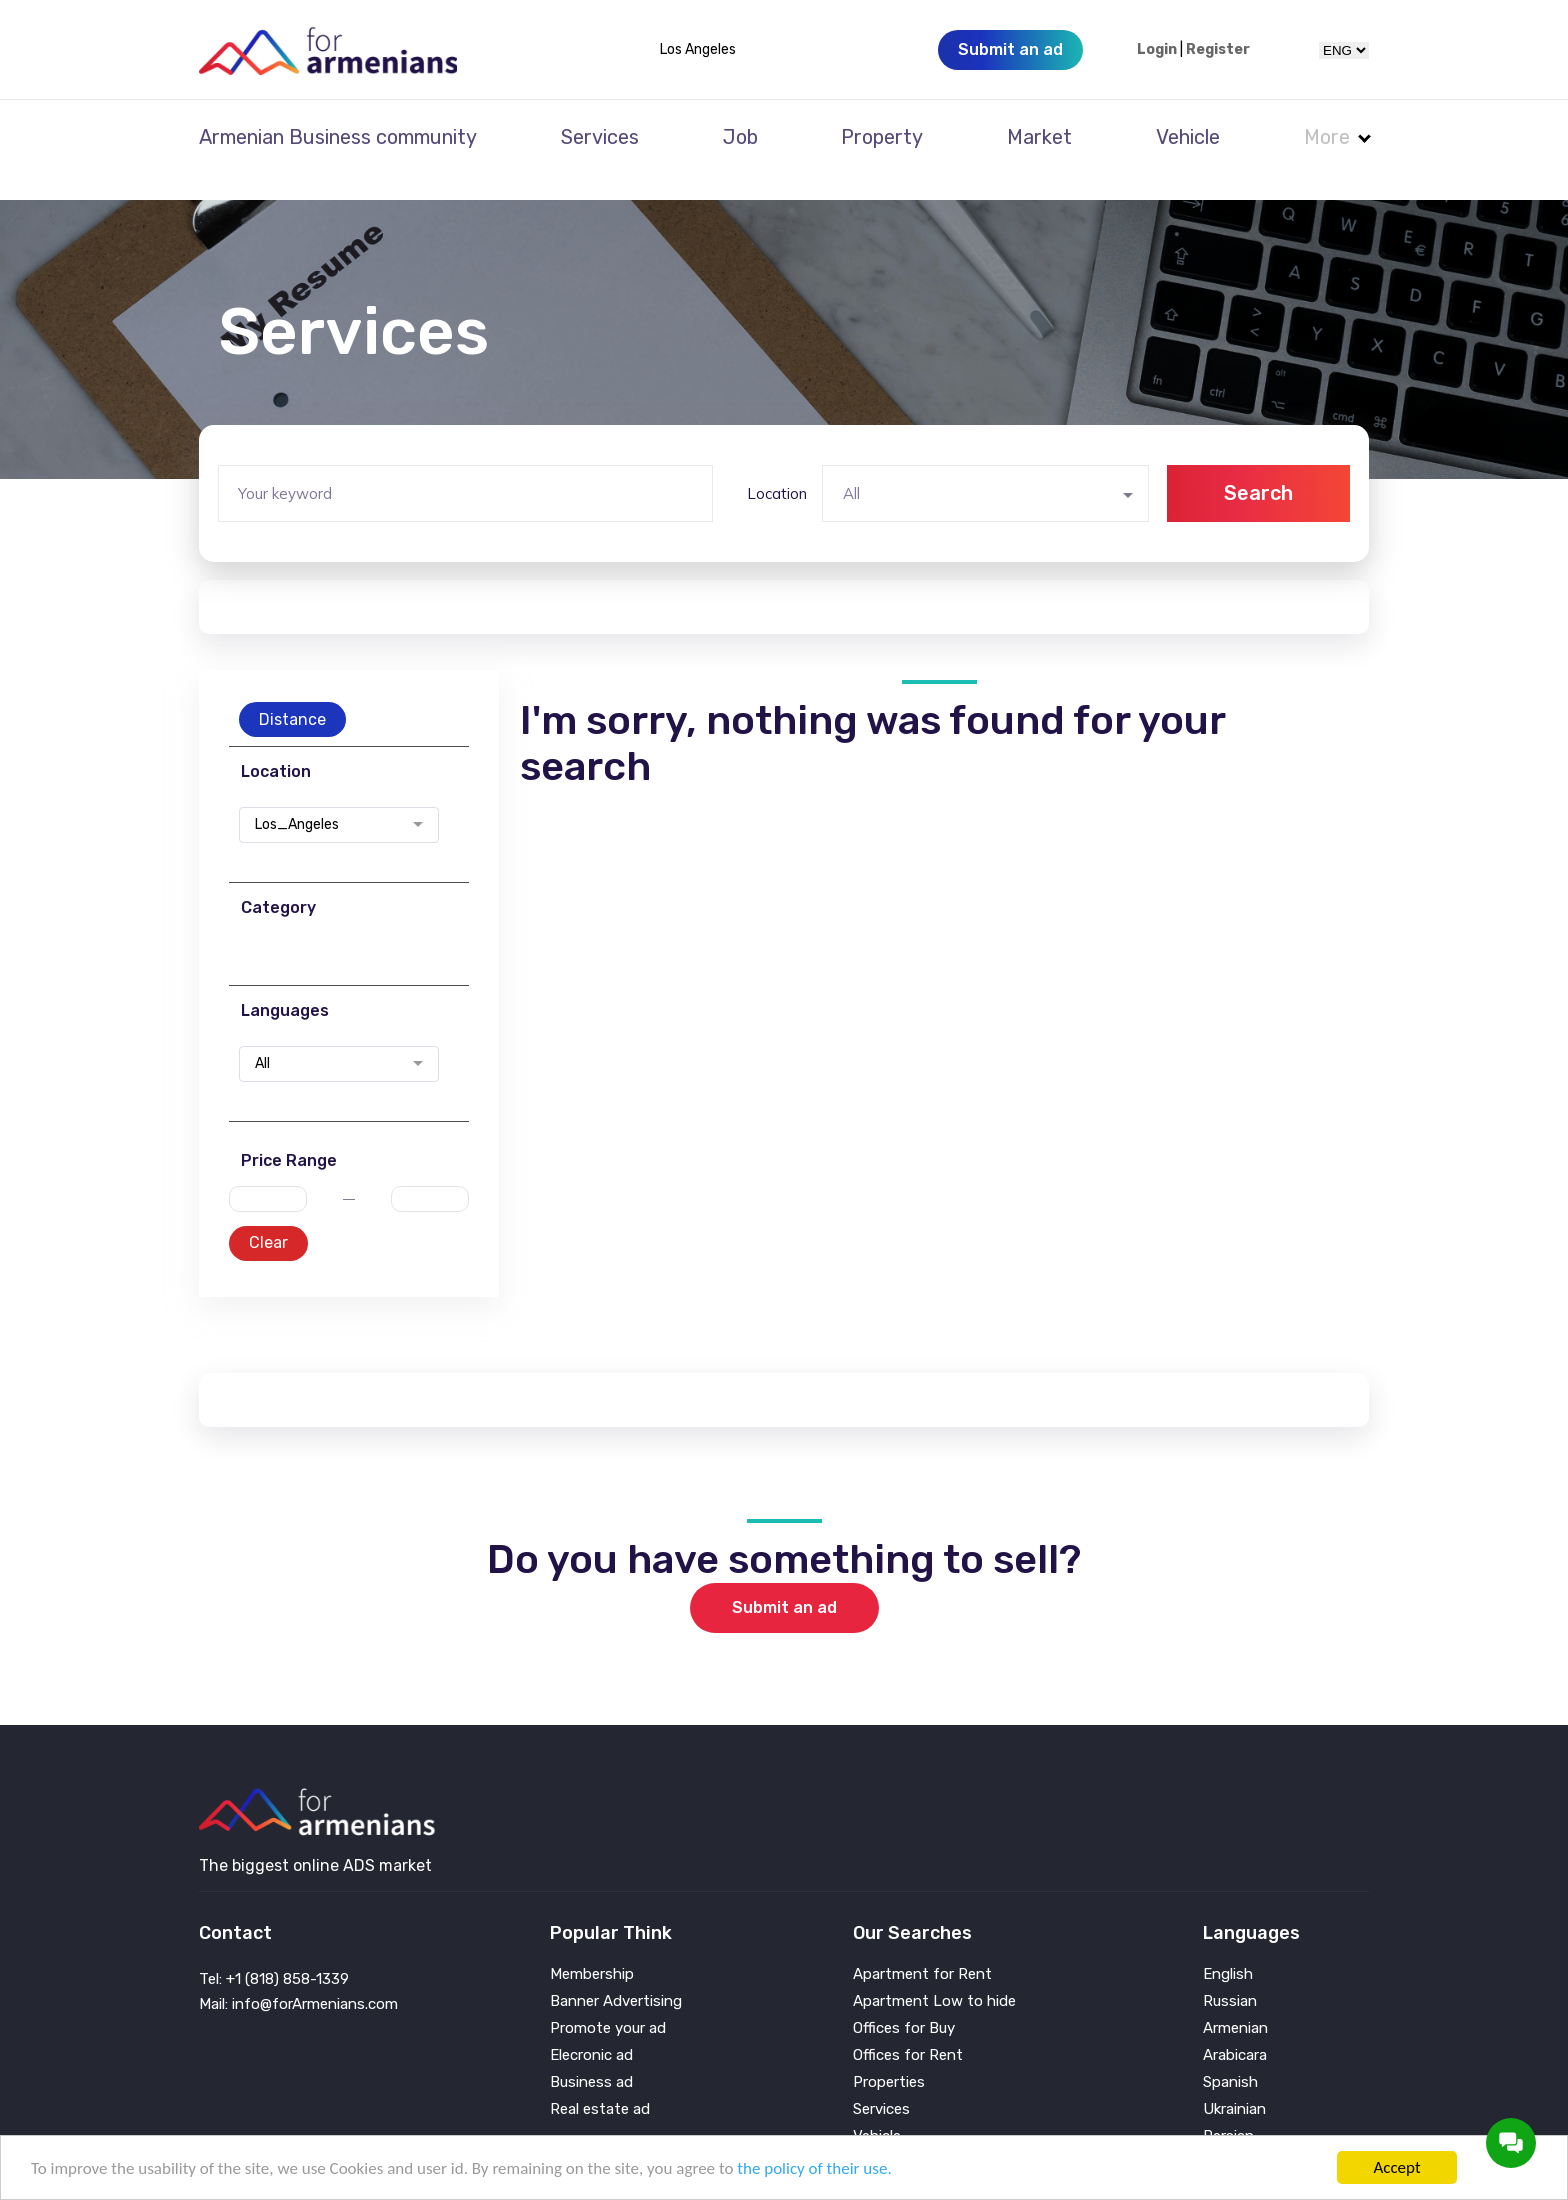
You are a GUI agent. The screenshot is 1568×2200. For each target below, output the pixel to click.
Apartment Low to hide (934, 1974)
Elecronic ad (591, 2028)
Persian (1228, 2109)
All (262, 1037)
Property (882, 137)
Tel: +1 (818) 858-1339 (274, 1952)
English (1228, 1947)
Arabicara (1235, 2028)
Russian (1230, 1974)
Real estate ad (600, 2082)
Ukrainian (1234, 2082)
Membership (592, 1947)
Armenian (1235, 2001)
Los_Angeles (297, 798)
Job (740, 137)
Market (1039, 137)
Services (600, 137)
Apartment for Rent (922, 1947)
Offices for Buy (904, 2001)
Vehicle (1188, 137)
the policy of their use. (814, 2168)
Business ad (591, 2055)
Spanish (1230, 2055)
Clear (268, 1215)
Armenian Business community (338, 137)
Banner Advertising (616, 1974)
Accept (1396, 2167)
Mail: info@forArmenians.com (298, 1977)
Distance (292, 692)
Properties (889, 2055)
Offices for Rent (908, 2028)
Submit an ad (784, 1580)
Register (1218, 50)
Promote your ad (608, 2001)
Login (1157, 50)
